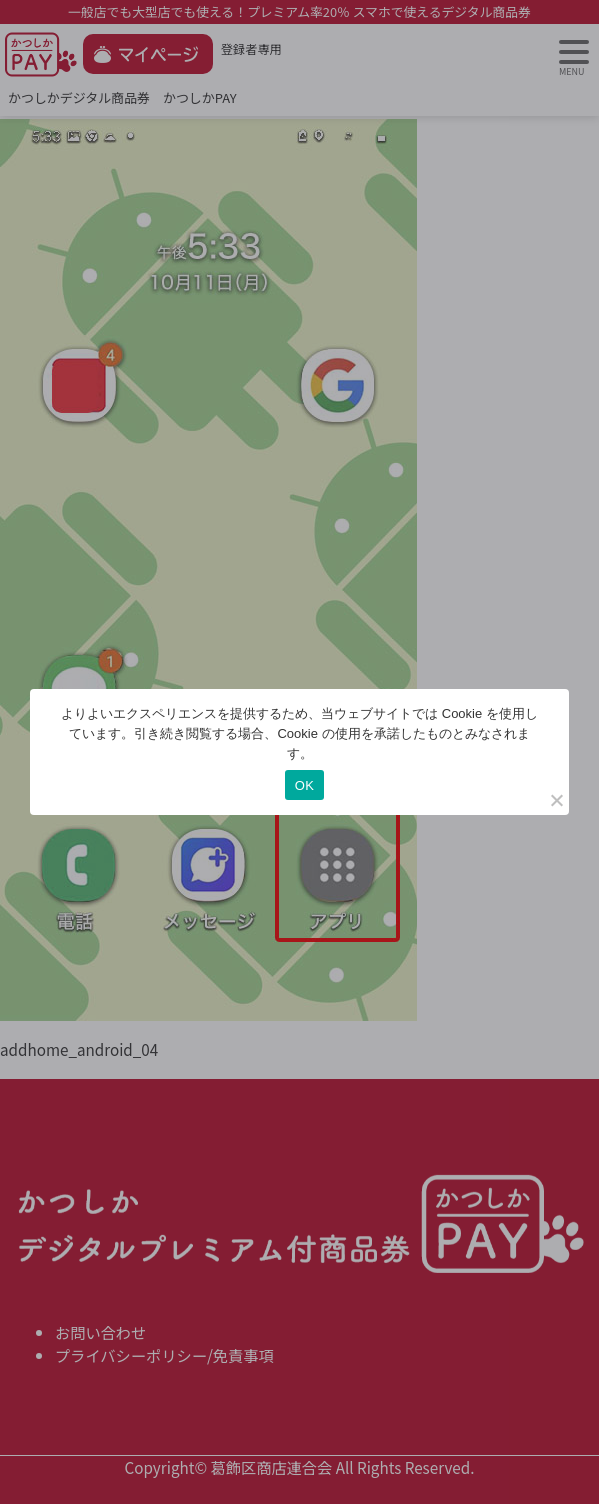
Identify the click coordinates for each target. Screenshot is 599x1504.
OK (304, 785)
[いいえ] (556, 800)
